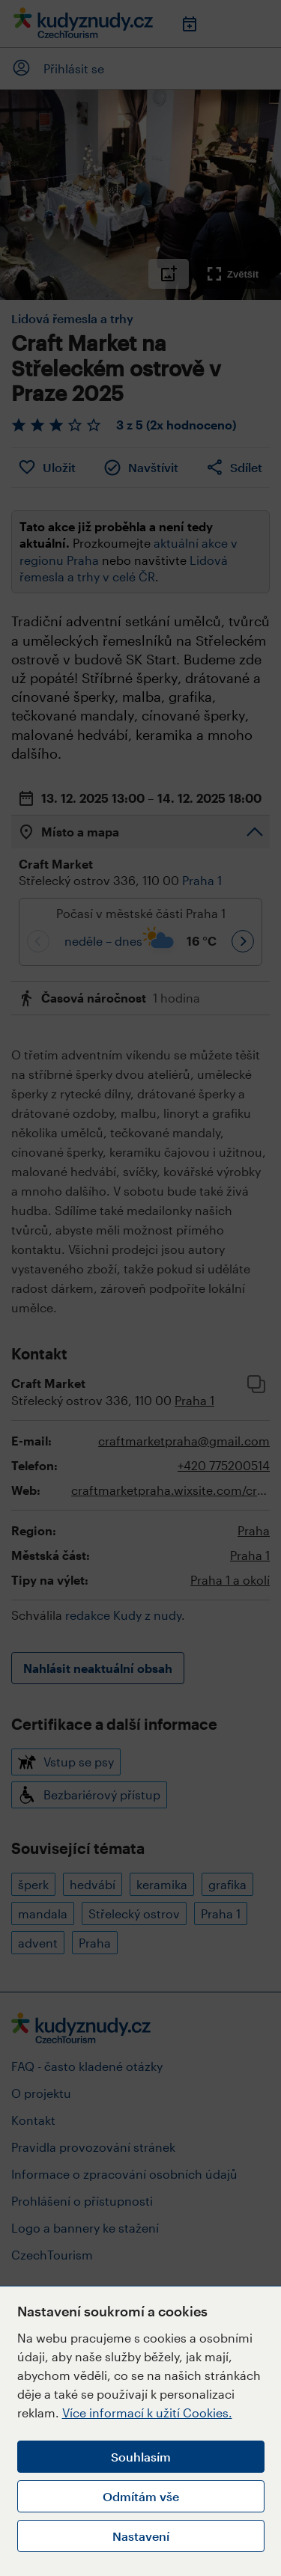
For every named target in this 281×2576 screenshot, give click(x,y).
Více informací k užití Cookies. (147, 2412)
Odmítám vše (141, 2496)
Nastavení (140, 2536)
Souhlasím (141, 2457)
